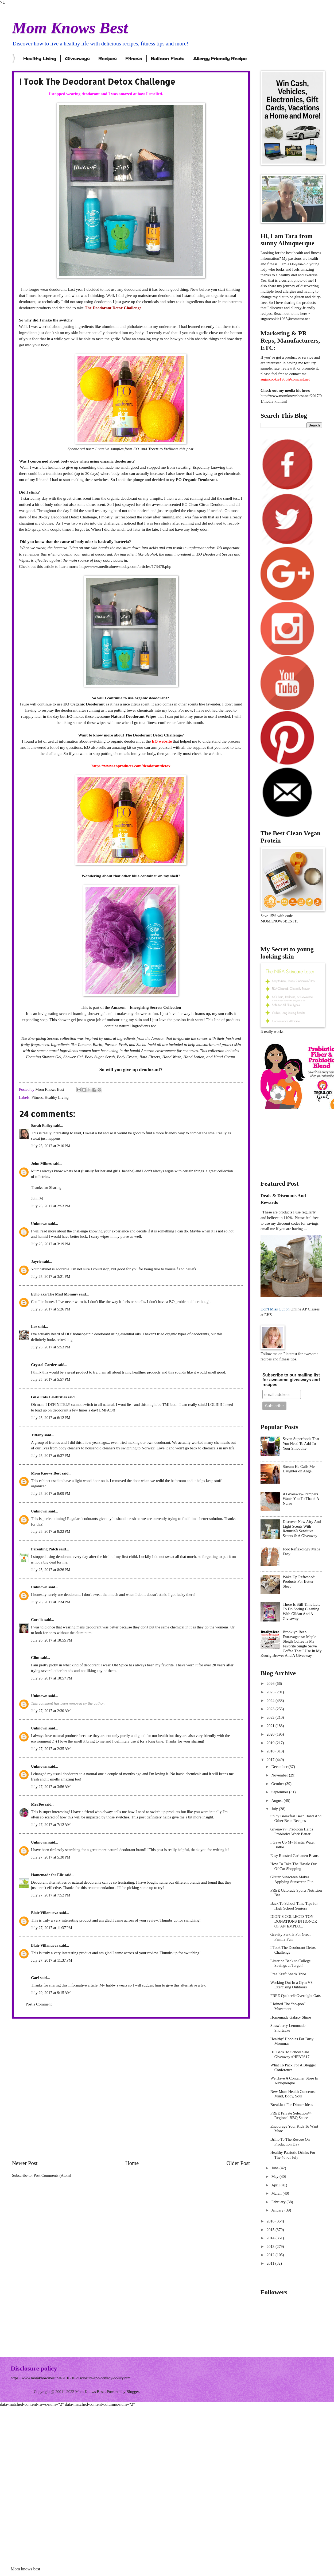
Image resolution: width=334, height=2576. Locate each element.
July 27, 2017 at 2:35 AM (51, 1749)
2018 (271, 1751)
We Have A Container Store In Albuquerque (294, 2080)
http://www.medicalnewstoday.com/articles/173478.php (125, 566)
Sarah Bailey (42, 1125)
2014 (271, 2238)
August (277, 1800)
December (279, 1766)
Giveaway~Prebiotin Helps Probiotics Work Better (291, 1831)
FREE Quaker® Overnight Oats (295, 1995)
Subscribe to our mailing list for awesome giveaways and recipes (291, 1380)
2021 (271, 1726)
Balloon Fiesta (167, 58)
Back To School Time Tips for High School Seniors (294, 1905)
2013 (271, 2246)
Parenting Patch (44, 1549)
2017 (271, 1760)
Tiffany (37, 1435)
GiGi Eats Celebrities (49, 1397)
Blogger (132, 2391)
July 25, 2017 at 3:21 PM (50, 1276)
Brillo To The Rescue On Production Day (290, 2141)
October (278, 1784)
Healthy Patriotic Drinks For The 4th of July (292, 2154)
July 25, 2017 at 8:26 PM (50, 1570)
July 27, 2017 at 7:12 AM (51, 1824)
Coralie (37, 1619)
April (276, 2185)
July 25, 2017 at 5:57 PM (50, 1379)
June (275, 2168)
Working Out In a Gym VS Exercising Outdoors (291, 1984)
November (280, 1775)
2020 (271, 1734)
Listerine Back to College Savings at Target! (290, 1963)
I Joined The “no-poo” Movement (288, 2006)
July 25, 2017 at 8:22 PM (50, 1531)
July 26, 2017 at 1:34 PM (50, 1602)
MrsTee (37, 1804)
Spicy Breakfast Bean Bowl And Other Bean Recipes (295, 1818)
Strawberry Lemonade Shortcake (287, 2027)
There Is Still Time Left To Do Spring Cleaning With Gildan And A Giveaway (301, 1611)
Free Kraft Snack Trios (288, 1974)
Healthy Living (39, 58)
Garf (35, 1978)
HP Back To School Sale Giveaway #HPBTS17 (289, 2054)
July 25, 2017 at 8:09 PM (50, 1493)
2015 (271, 2230)
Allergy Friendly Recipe (220, 58)
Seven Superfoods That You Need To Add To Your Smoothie (301, 1443)
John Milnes (41, 1163)
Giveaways (77, 58)
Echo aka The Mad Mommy (54, 1294)
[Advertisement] (69, 2089)
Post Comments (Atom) (52, 2175)
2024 (271, 1700)
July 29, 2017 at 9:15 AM (51, 1993)
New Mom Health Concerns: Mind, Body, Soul (293, 2093)
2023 (271, 1709)
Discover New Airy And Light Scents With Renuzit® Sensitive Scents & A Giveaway (302, 1528)
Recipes (107, 58)
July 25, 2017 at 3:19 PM (50, 1244)
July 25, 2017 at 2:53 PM (50, 1206)
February (278, 2202)
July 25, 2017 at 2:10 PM (50, 1146)
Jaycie (36, 1261)
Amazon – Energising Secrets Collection (146, 1007)
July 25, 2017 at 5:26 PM (50, 1309)
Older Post (238, 2163)
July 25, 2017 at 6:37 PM (50, 1455)
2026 (271, 1683)
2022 (271, 1717)
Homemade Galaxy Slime (290, 2017)
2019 (271, 1743)
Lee (34, 1326)
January (277, 2210)
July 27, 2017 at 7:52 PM (50, 1895)
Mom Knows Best (70, 28)
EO (136, 449)
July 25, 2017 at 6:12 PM (50, 1417)
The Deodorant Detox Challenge (113, 307)
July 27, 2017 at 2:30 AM (51, 1711)
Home (132, 2163)
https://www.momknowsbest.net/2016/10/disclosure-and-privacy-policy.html (71, 2378)
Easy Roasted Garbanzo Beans (294, 1855)
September (280, 1792)
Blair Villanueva (44, 1913)
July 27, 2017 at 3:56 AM (51, 1786)
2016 (271, 2221)
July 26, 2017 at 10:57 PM (51, 1678)
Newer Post (25, 2163)
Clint (35, 1657)
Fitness (133, 58)
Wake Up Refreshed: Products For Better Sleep (299, 1581)
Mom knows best (25, 2569)
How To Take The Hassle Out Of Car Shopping (293, 1866)
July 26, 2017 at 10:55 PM (51, 1640)
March (276, 2193)
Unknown (39, 1223)
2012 (271, 2255)
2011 (271, 2263)
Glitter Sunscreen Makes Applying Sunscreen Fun (291, 1879)
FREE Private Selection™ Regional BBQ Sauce (291, 2115)
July (275, 1809)
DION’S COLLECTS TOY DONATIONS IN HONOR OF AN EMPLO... (293, 1921)
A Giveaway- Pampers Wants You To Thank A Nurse (301, 1499)
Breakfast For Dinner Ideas (291, 2104)
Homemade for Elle (47, 1875)
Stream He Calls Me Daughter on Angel (299, 1468)
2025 (271, 1692)
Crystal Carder (44, 1365)
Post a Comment (39, 2004)
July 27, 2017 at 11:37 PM (51, 1928)
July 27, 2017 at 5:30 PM (50, 1857)
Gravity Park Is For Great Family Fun (290, 1936)
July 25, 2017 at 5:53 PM (50, 1347)
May (275, 2176)
